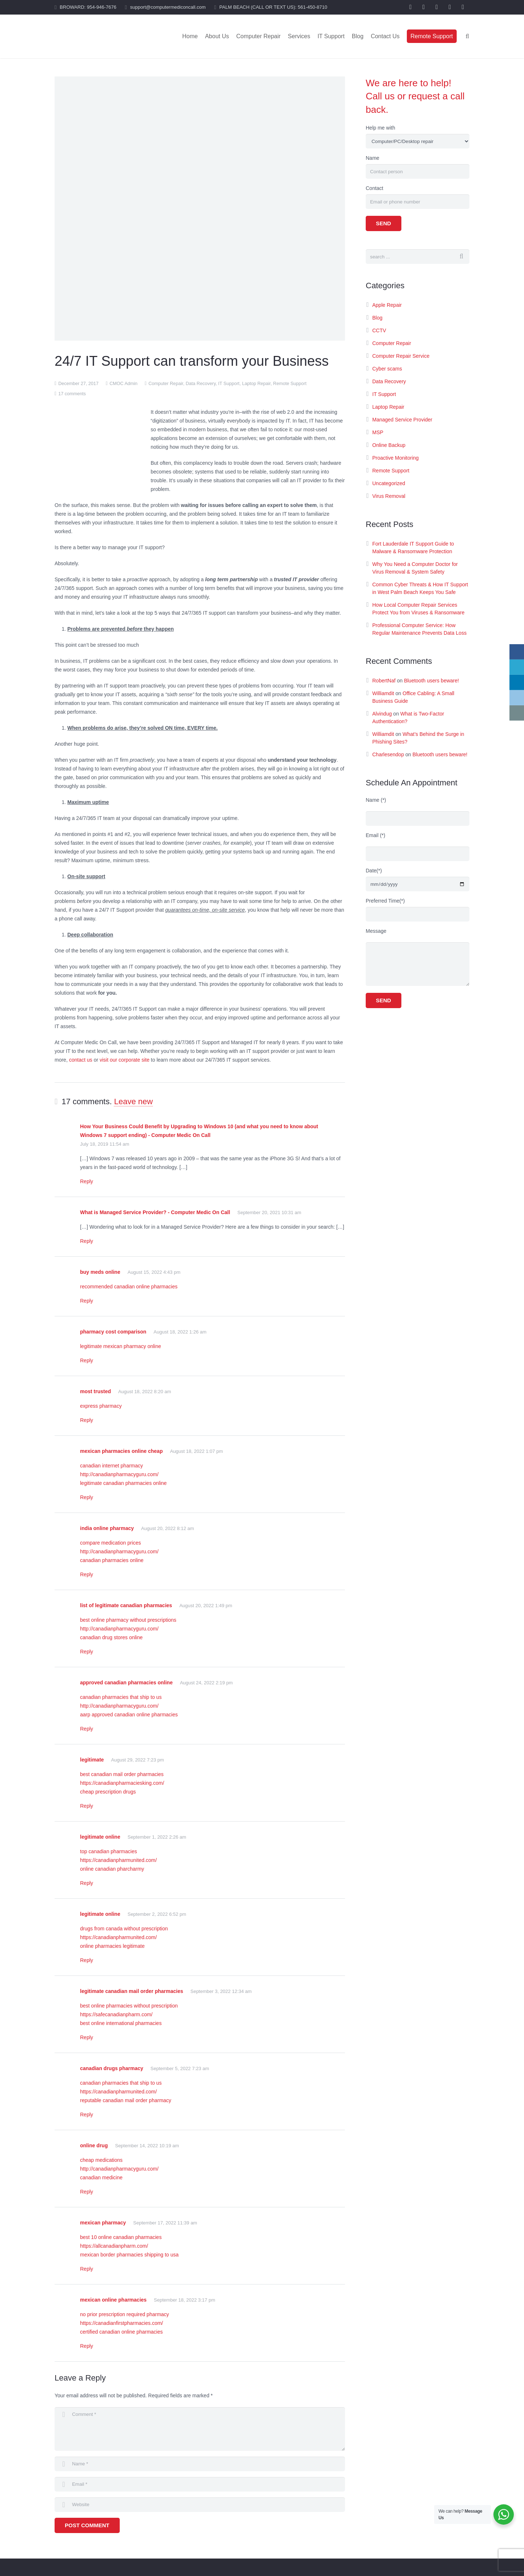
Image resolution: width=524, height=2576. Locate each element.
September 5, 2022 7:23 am (180, 2068)
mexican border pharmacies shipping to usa (129, 2255)
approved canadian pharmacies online (126, 1682)
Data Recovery (200, 383)
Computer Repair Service (400, 356)
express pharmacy (101, 1406)
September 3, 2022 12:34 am (220, 1991)
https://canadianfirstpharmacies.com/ (121, 2323)
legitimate (92, 1760)
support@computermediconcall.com (168, 7)
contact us (80, 1060)
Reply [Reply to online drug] (86, 2192)
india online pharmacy (107, 1528)
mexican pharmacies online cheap (121, 1451)
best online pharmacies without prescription (129, 2006)
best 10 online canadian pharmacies (121, 2237)
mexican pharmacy (103, 2223)
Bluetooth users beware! (431, 680)
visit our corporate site (125, 1060)
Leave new (133, 1101)
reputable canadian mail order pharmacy (125, 2100)
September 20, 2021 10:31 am (269, 1212)
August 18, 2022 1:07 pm (196, 1451)
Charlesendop (388, 754)
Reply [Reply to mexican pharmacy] (86, 2269)
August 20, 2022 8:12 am (167, 1528)
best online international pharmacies (121, 2023)
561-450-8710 (312, 7)
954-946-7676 (101, 7)
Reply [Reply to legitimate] (86, 1806)
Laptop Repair (256, 383)
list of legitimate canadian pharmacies (126, 1605)
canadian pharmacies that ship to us (121, 1697)
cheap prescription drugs (108, 1792)
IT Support (229, 383)
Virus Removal (388, 496)
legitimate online (100, 1837)
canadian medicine (101, 2177)
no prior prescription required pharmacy (124, 2314)
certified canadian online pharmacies (121, 2332)
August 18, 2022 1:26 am (180, 1332)
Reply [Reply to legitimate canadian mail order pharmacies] (86, 2037)
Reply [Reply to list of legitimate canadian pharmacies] (86, 1651)
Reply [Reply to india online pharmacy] (86, 1574)
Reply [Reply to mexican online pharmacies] (86, 2346)
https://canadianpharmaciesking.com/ (122, 1783)
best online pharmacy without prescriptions (128, 1620)
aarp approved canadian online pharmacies (129, 1714)
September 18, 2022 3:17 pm (184, 2300)
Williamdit (383, 693)
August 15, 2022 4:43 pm (153, 1272)
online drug (94, 2145)
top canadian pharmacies (108, 1851)
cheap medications (101, 2160)
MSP (377, 432)
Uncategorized (388, 483)
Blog (377, 318)
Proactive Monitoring (395, 458)
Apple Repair (387, 305)
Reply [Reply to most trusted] (86, 1420)
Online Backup (388, 445)
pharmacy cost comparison (113, 1332)
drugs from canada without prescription (124, 1928)
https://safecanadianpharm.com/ (116, 2014)
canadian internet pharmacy (111, 1466)
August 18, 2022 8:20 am (144, 1391)
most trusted (95, 1391)
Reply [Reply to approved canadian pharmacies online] (86, 1729)
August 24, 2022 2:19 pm (206, 1682)
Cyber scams (387, 369)
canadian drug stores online (111, 1637)
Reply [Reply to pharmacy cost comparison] (86, 1360)
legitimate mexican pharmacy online (120, 1346)
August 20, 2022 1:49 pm (205, 1605)
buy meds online (100, 1272)
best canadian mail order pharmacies (122, 1774)
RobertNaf (384, 680)
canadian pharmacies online (111, 1560)
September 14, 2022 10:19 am (147, 2145)
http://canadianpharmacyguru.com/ (119, 1474)
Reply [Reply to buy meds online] (86, 1301)
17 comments (72, 393)
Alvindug (382, 714)
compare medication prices (110, 1543)
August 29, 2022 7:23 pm (137, 1760)
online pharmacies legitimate (112, 1946)
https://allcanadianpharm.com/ (114, 2246)
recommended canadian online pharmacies (129, 1286)
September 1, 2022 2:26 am (156, 1837)
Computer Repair (165, 383)
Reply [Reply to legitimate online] (86, 1883)
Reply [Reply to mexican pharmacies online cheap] (86, 1497)
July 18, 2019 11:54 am (104, 1144)
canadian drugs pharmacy (111, 2068)
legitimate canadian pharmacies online (123, 1483)
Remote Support (290, 383)
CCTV (379, 330)
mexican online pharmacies (113, 2300)
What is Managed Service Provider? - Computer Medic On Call (155, 1212)
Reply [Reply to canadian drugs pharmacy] (86, 2114)
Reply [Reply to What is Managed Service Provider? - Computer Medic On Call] (86, 1241)
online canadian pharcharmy (112, 1869)
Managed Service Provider (402, 420)
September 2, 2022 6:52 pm (156, 1914)
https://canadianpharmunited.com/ (118, 1860)
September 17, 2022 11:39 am (165, 2223)
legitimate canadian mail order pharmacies (131, 1991)
